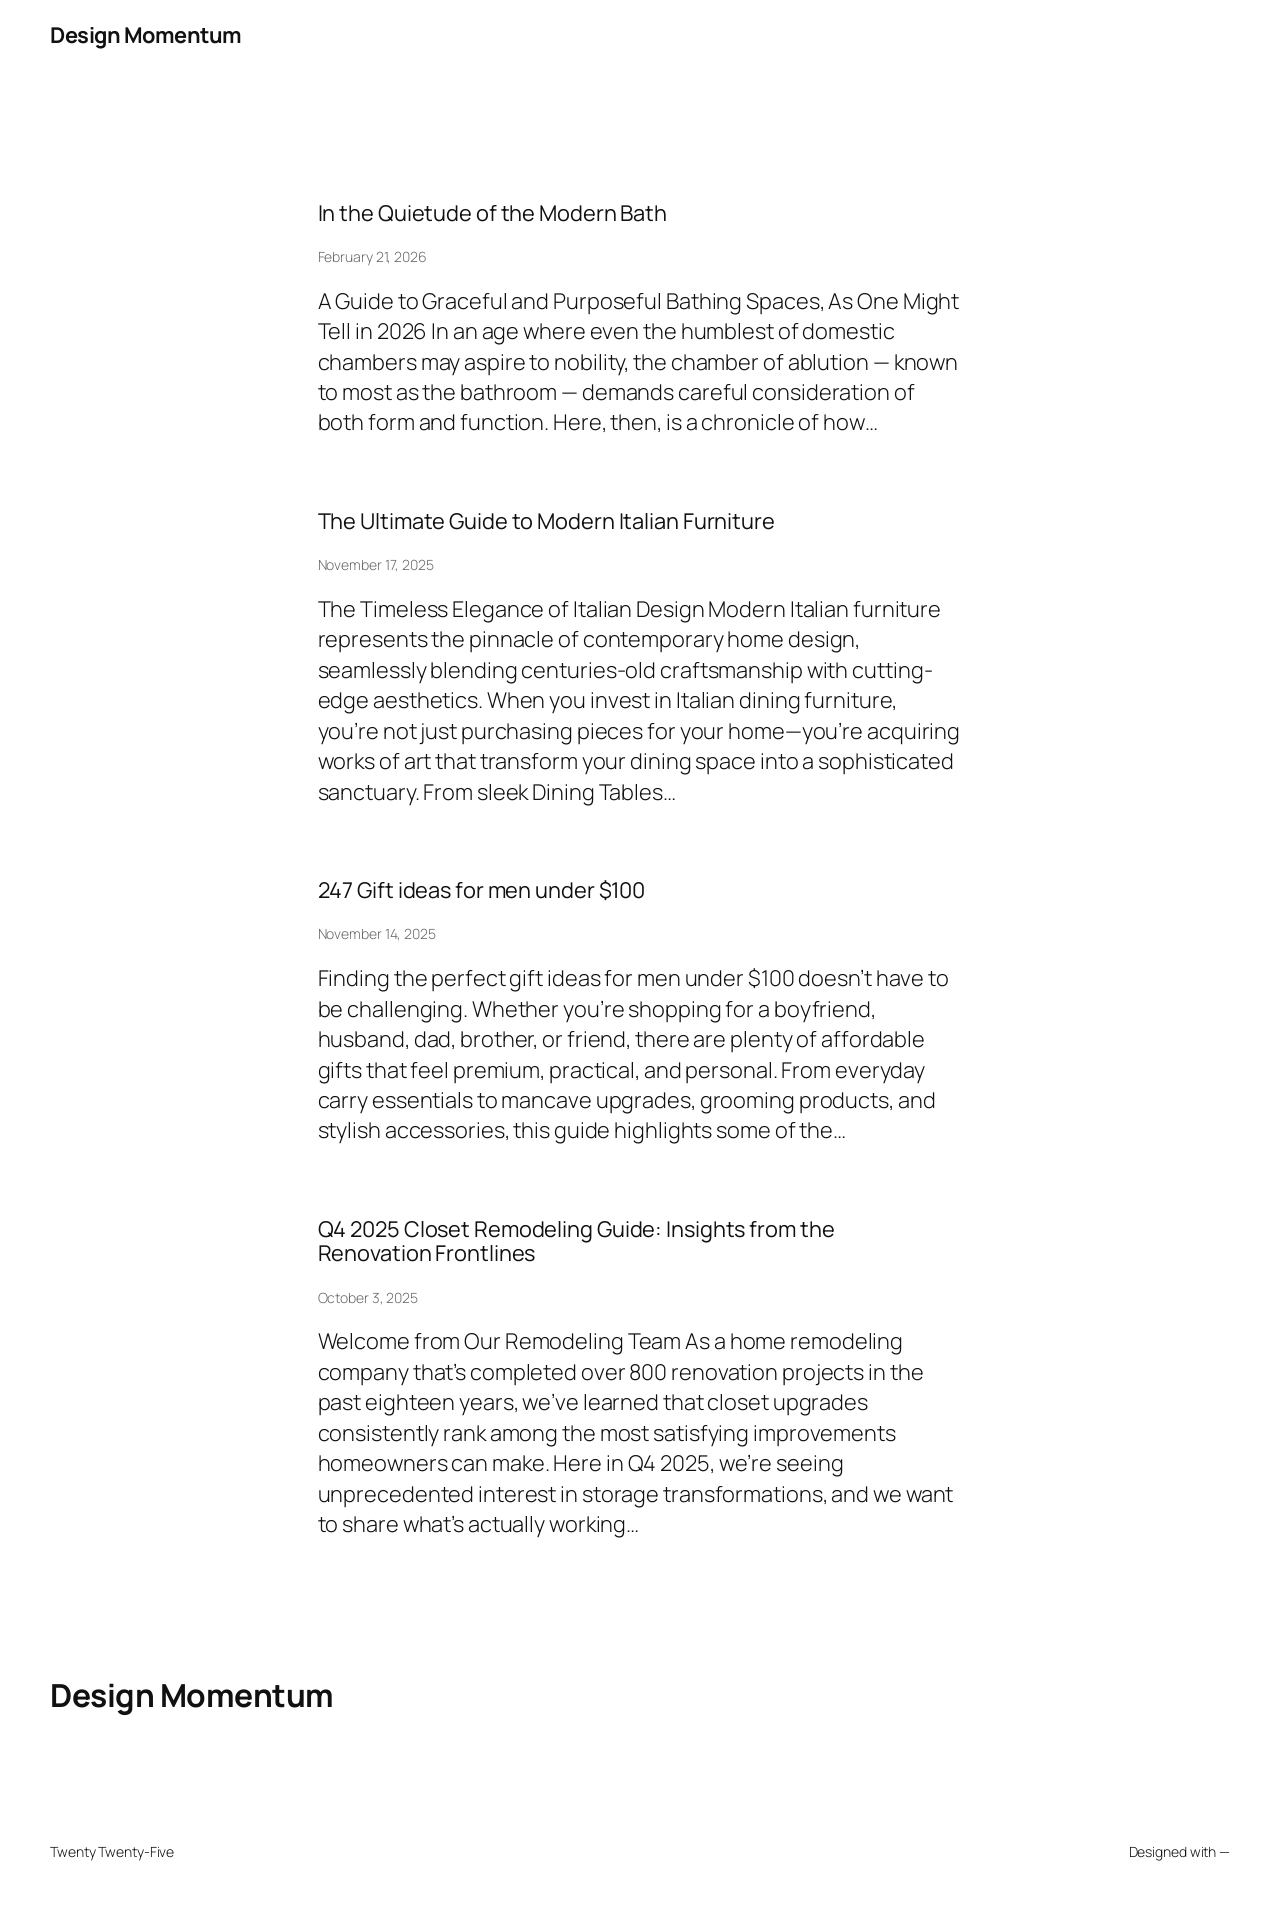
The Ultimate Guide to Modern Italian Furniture (546, 521)
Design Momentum (146, 35)
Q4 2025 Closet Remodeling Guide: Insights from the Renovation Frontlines (576, 1241)
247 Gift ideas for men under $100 (482, 890)
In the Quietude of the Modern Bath (493, 213)
